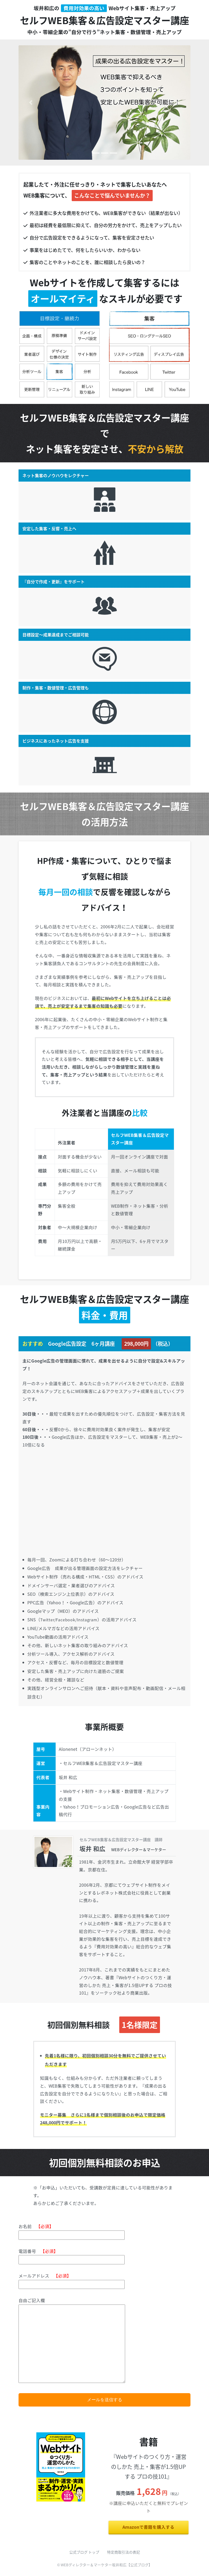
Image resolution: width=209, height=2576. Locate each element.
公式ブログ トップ (84, 2552)
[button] (31, 102)
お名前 (72, 2230)
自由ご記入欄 (72, 2340)
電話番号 (72, 2255)
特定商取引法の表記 (123, 2552)
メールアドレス (72, 2280)
